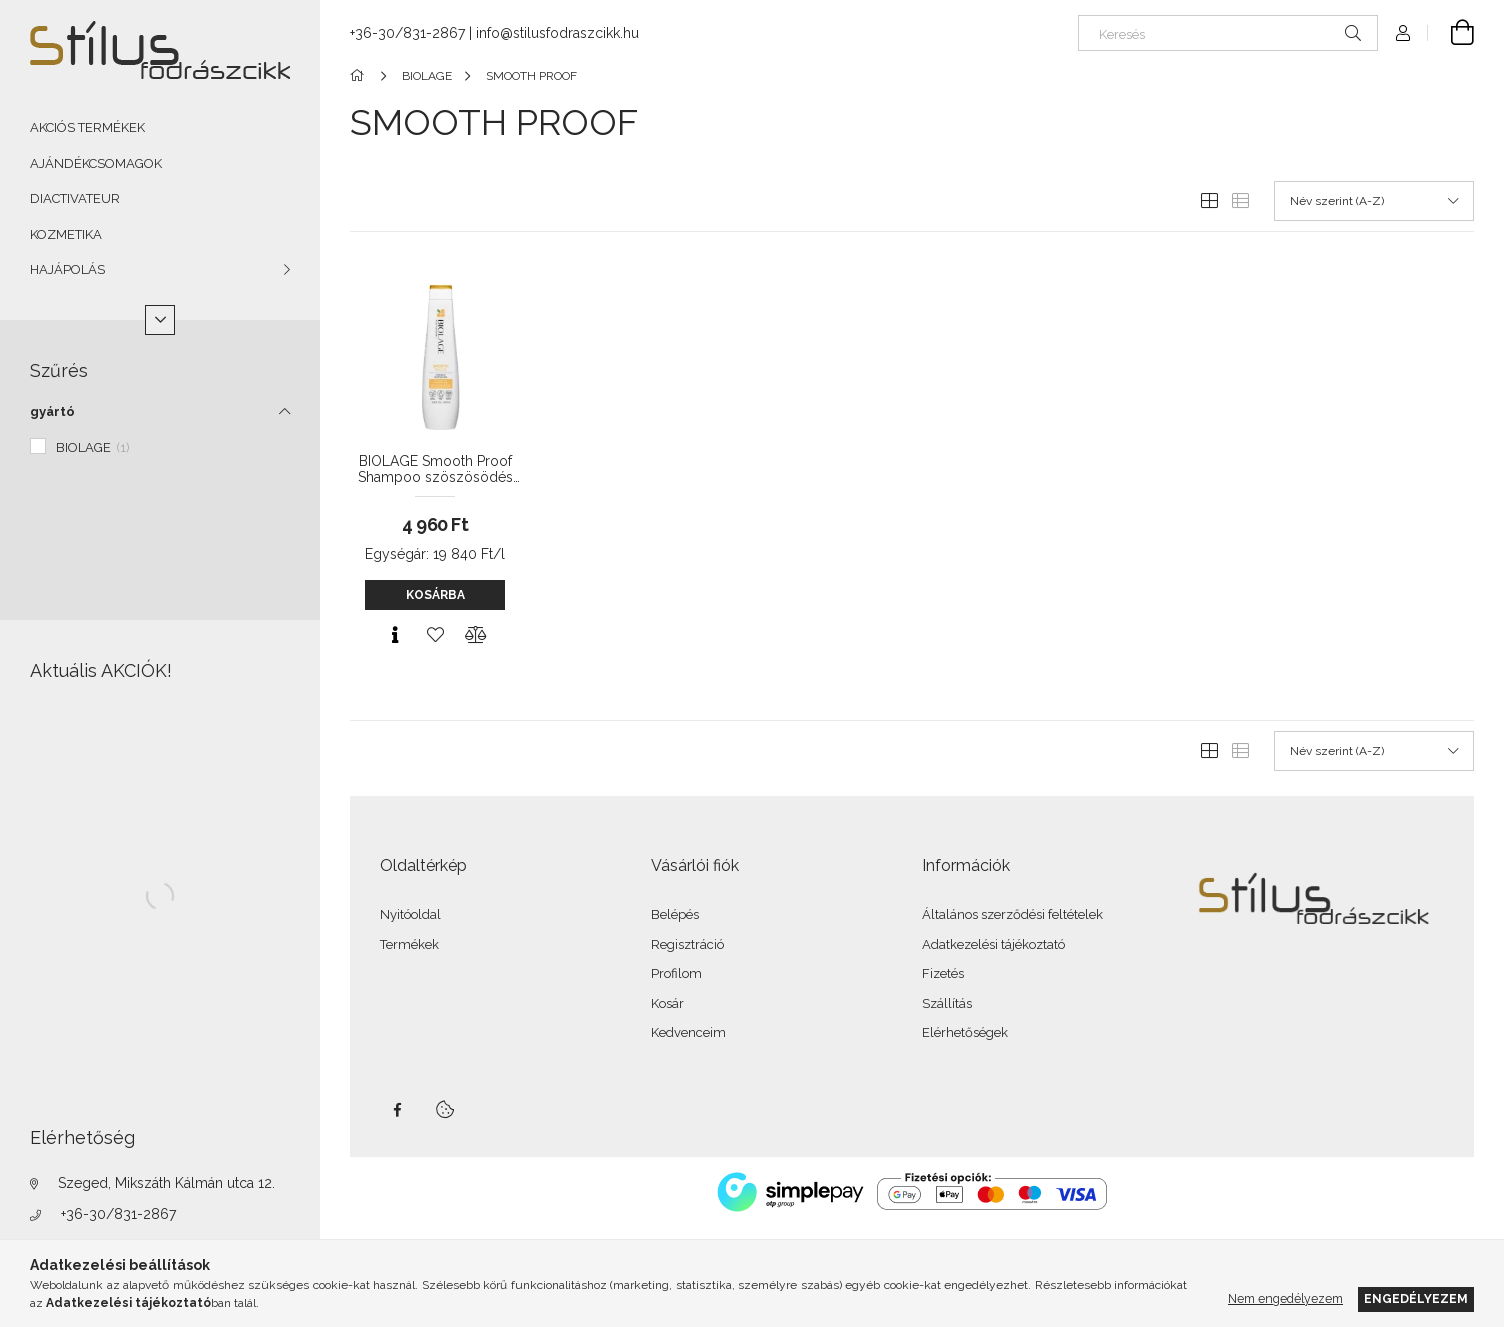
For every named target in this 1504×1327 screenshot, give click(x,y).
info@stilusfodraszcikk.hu (557, 33)
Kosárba (435, 595)
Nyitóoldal (410, 914)
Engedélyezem (1416, 1298)
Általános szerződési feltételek (1012, 914)
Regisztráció (687, 944)
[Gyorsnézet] (395, 635)
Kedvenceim (688, 1032)
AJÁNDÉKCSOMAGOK (96, 163)
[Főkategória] (360, 76)
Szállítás (947, 1003)
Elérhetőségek (965, 1032)
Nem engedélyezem (1285, 1298)
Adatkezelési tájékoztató (993, 944)
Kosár (667, 1003)
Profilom (676, 973)
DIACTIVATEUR (75, 198)
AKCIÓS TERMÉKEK (87, 127)
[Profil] (1403, 33)
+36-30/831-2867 (118, 1214)
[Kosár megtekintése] (1451, 33)
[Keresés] (1228, 33)
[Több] (160, 320)
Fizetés (943, 973)
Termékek (409, 944)
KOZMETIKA (66, 234)
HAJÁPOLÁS (67, 269)
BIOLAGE (93, 447)
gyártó (52, 411)
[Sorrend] (1374, 201)
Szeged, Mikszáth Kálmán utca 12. (166, 1183)
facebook (397, 1110)
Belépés (675, 914)
